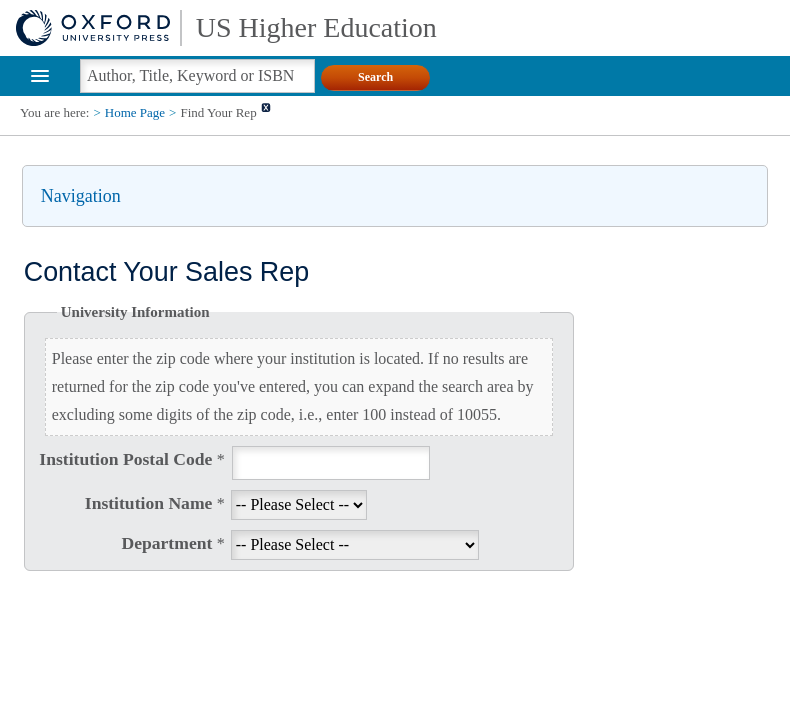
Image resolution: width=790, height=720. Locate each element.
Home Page (135, 112)
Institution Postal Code (131, 459)
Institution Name (155, 503)
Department (172, 543)
